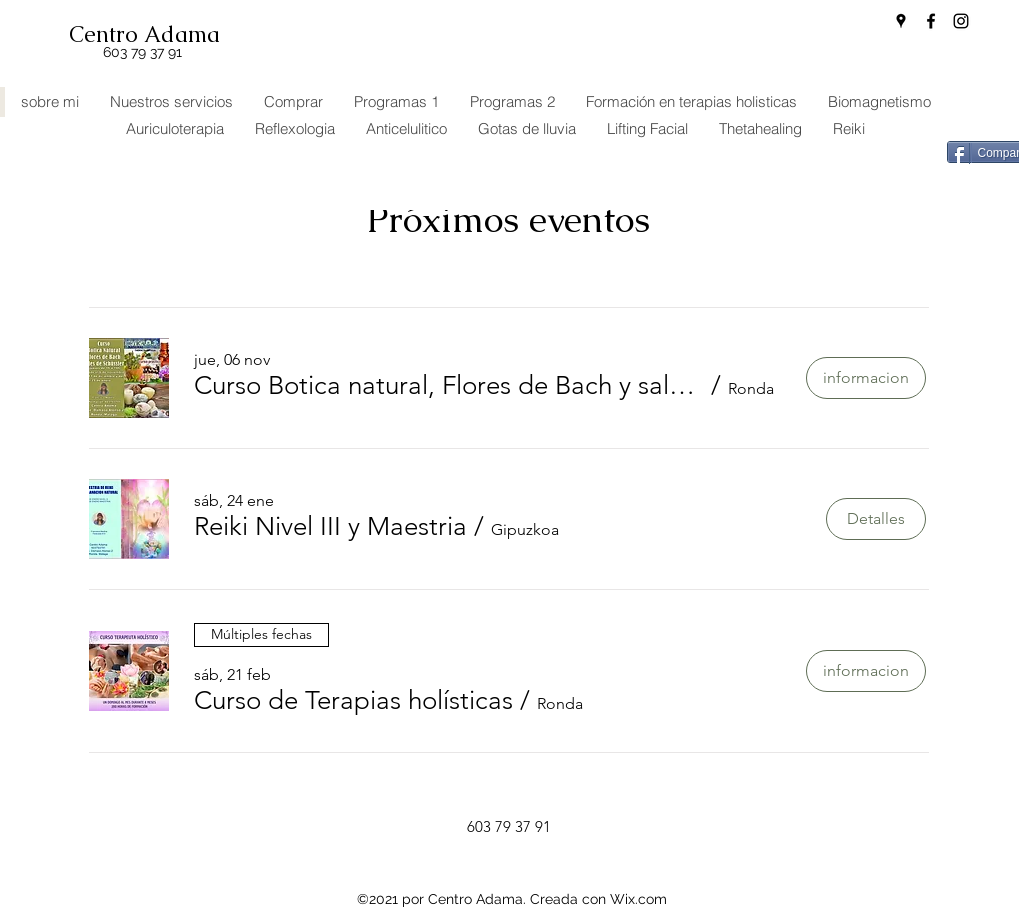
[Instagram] (961, 21)
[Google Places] (901, 21)
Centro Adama (144, 34)
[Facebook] (931, 21)
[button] (449, 386)
